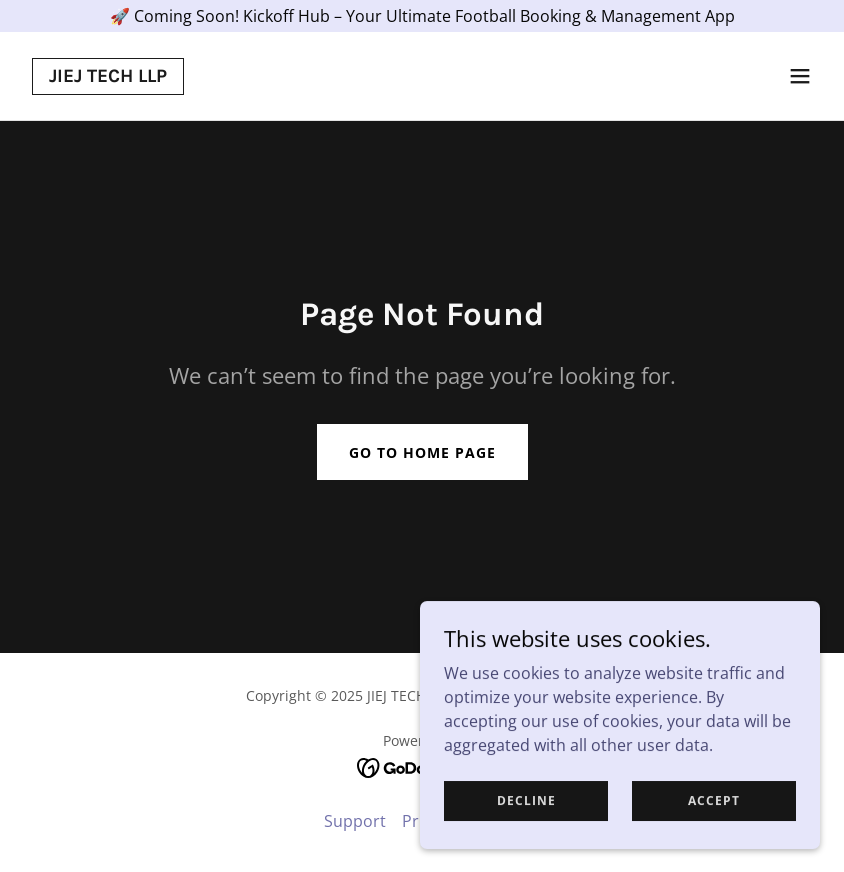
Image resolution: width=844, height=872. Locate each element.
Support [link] (355, 821)
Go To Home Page (422, 452)
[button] (800, 76)
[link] (108, 76)
